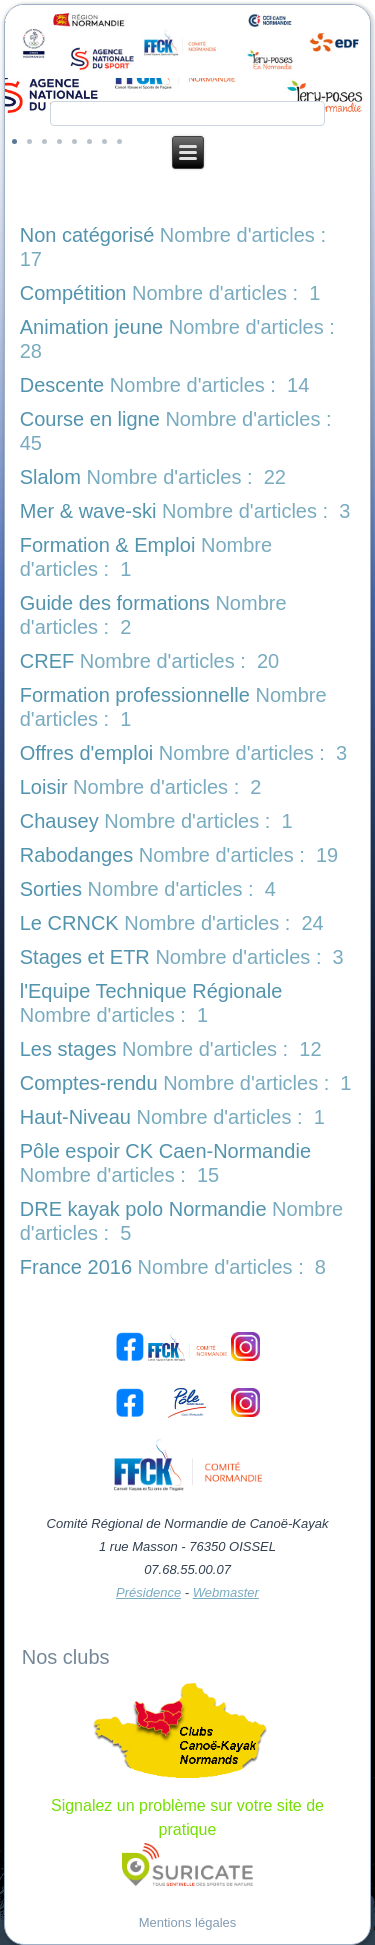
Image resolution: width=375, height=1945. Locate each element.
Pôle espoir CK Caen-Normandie (165, 1151)
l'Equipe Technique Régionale (151, 991)
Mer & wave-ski (88, 511)
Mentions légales (188, 1922)
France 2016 (76, 1267)
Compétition (73, 293)
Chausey (59, 821)
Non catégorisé (87, 235)
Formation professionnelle (135, 695)
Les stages (68, 1049)
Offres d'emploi (87, 753)
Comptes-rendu (89, 1083)
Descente (62, 385)
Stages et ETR (85, 957)
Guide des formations (115, 603)
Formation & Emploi (108, 545)
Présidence (148, 1592)
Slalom (50, 477)
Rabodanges (76, 855)
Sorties (51, 889)
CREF (47, 661)
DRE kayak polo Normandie (143, 1209)
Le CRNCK (69, 923)
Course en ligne (90, 419)
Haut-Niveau (75, 1117)
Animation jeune (91, 327)
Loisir (44, 787)
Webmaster (226, 1592)
